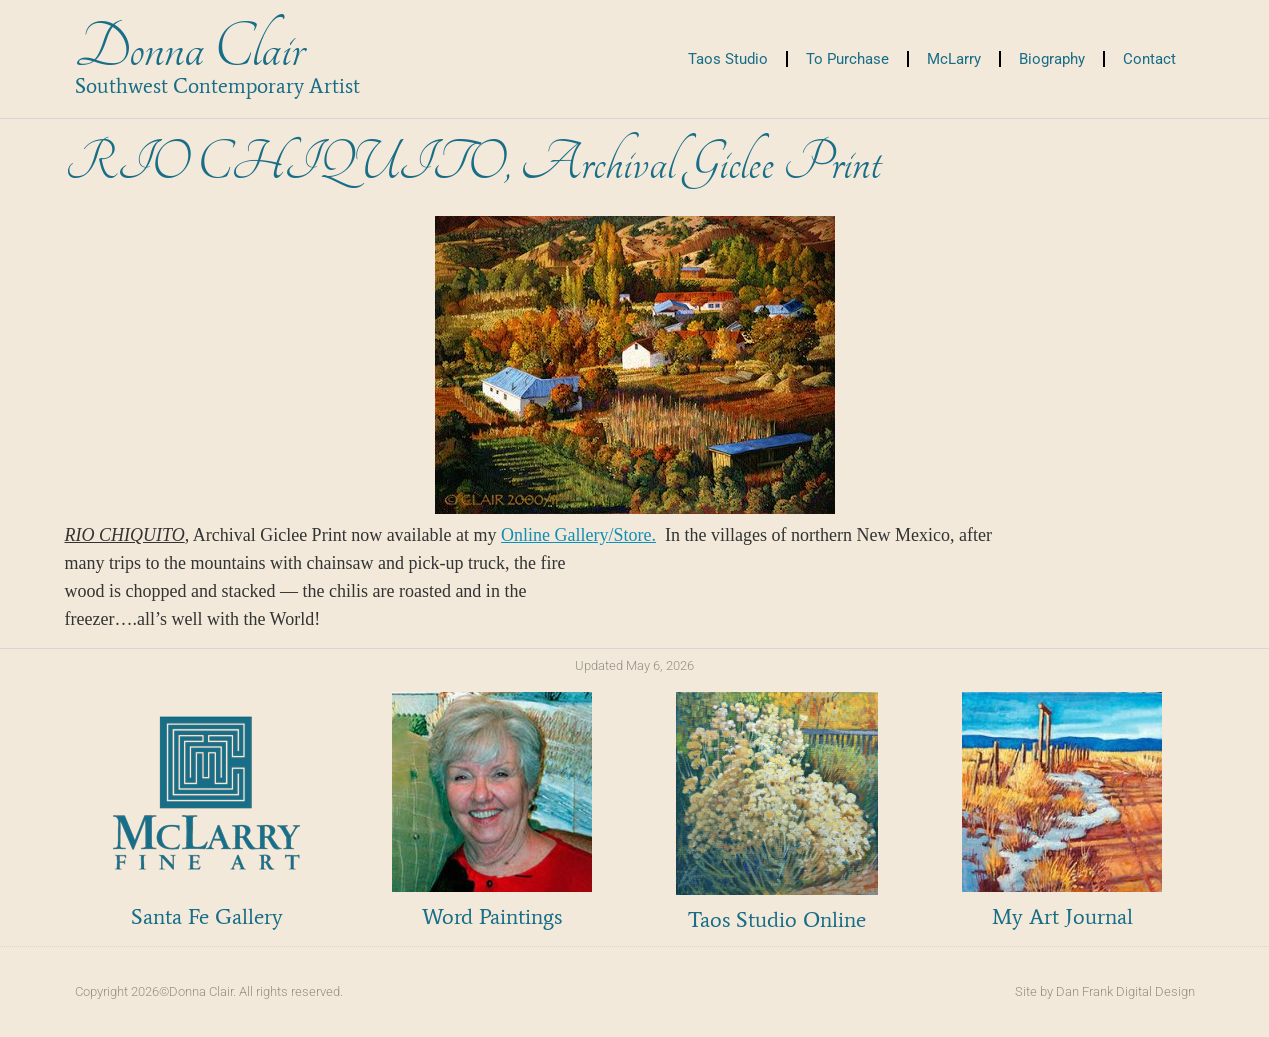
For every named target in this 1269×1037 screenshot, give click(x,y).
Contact (1149, 59)
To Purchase (847, 59)
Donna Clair (189, 48)
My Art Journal (1062, 916)
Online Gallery (578, 535)
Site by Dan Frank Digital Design (1105, 991)
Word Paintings (492, 916)
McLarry (954, 59)
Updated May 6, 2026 (634, 665)
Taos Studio (728, 59)
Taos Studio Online (777, 919)
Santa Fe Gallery (207, 916)
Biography (1052, 59)
